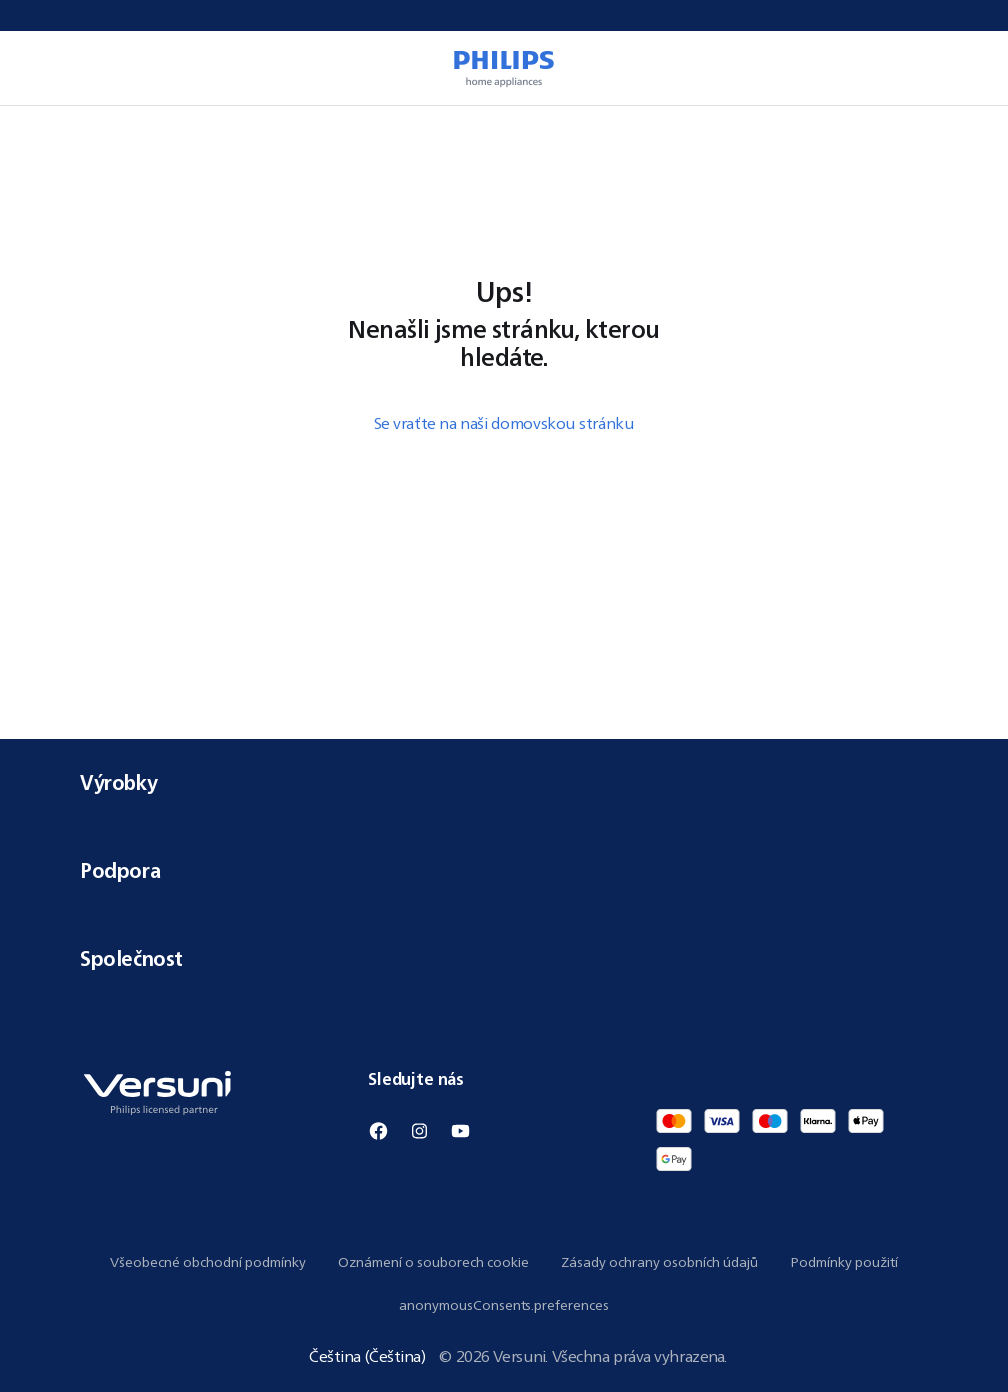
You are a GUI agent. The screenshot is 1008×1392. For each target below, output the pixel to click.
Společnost (504, 958)
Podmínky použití (844, 1262)
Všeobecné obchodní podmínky (208, 1262)
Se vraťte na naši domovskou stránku (504, 423)
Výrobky (504, 782)
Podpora (504, 870)
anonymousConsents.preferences (504, 1305)
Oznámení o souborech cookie (433, 1262)
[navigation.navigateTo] (86, 130)
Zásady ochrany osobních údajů (659, 1262)
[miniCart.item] (964, 68)
